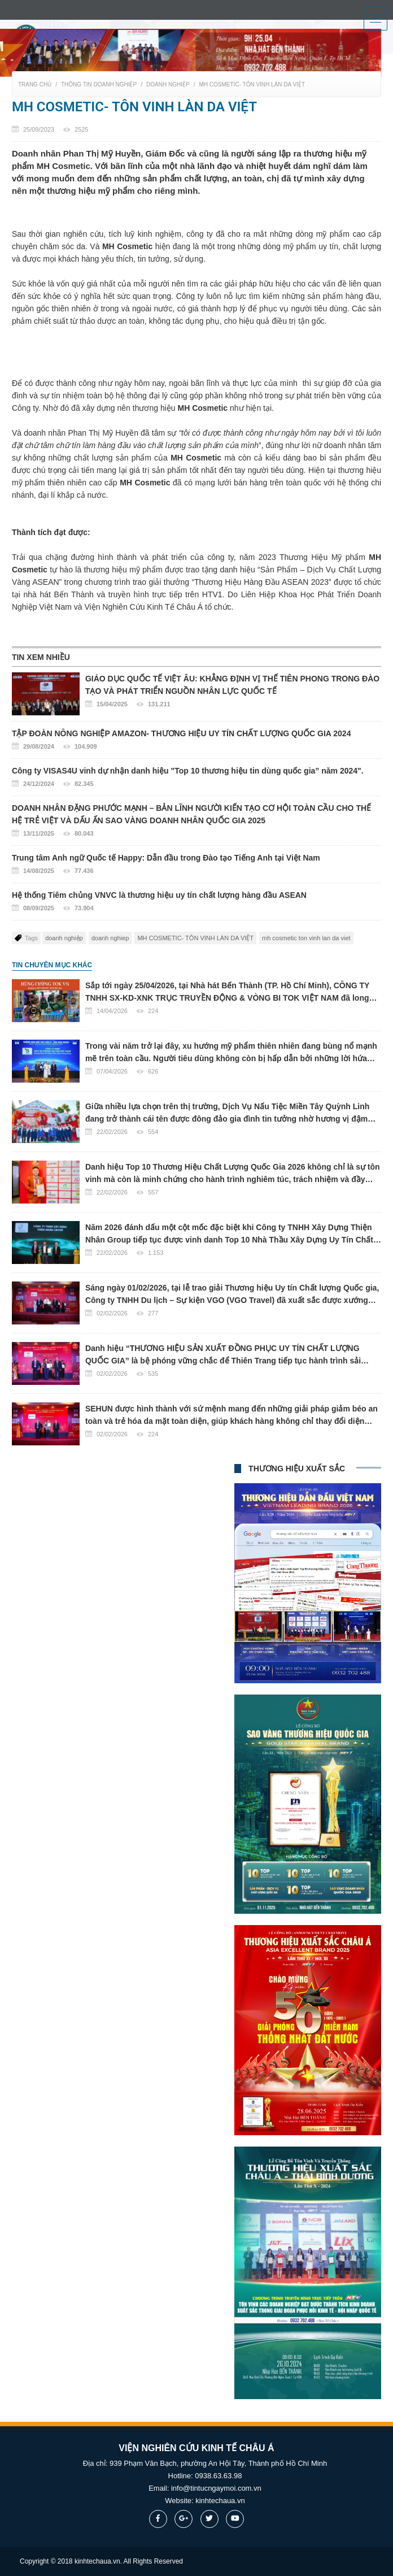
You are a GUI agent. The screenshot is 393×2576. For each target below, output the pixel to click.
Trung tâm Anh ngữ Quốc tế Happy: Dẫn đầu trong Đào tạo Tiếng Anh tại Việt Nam (196, 865)
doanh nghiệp (64, 938)
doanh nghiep (110, 938)
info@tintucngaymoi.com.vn (216, 2488)
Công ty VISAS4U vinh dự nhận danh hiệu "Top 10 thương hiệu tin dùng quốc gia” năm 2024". (196, 778)
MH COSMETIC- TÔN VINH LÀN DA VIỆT (252, 84)
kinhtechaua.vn (219, 2500)
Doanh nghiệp (168, 84)
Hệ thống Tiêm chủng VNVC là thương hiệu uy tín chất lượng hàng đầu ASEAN (196, 902)
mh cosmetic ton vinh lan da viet (306, 938)
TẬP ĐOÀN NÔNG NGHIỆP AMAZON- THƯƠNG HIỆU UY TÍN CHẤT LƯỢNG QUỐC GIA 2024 (196, 741)
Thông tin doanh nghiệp (99, 84)
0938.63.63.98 (218, 2475)
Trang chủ (34, 84)
